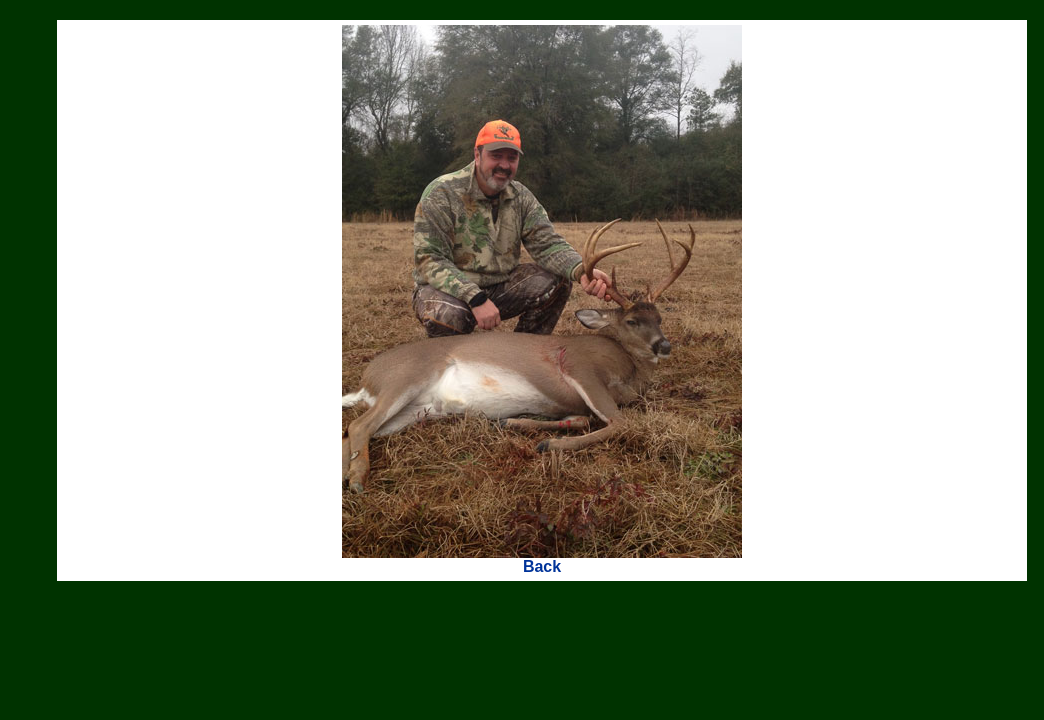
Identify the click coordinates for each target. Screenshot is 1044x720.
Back (542, 566)
